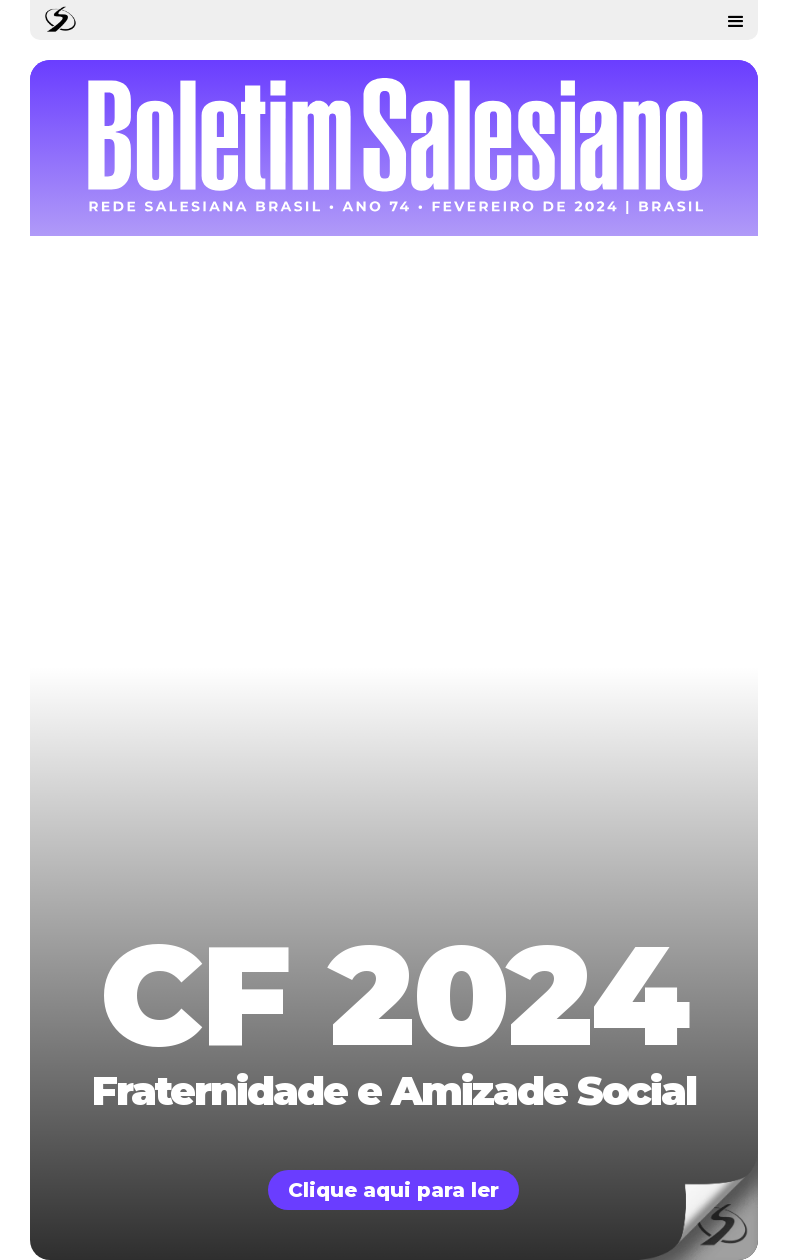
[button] (736, 20)
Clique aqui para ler (393, 1190)
